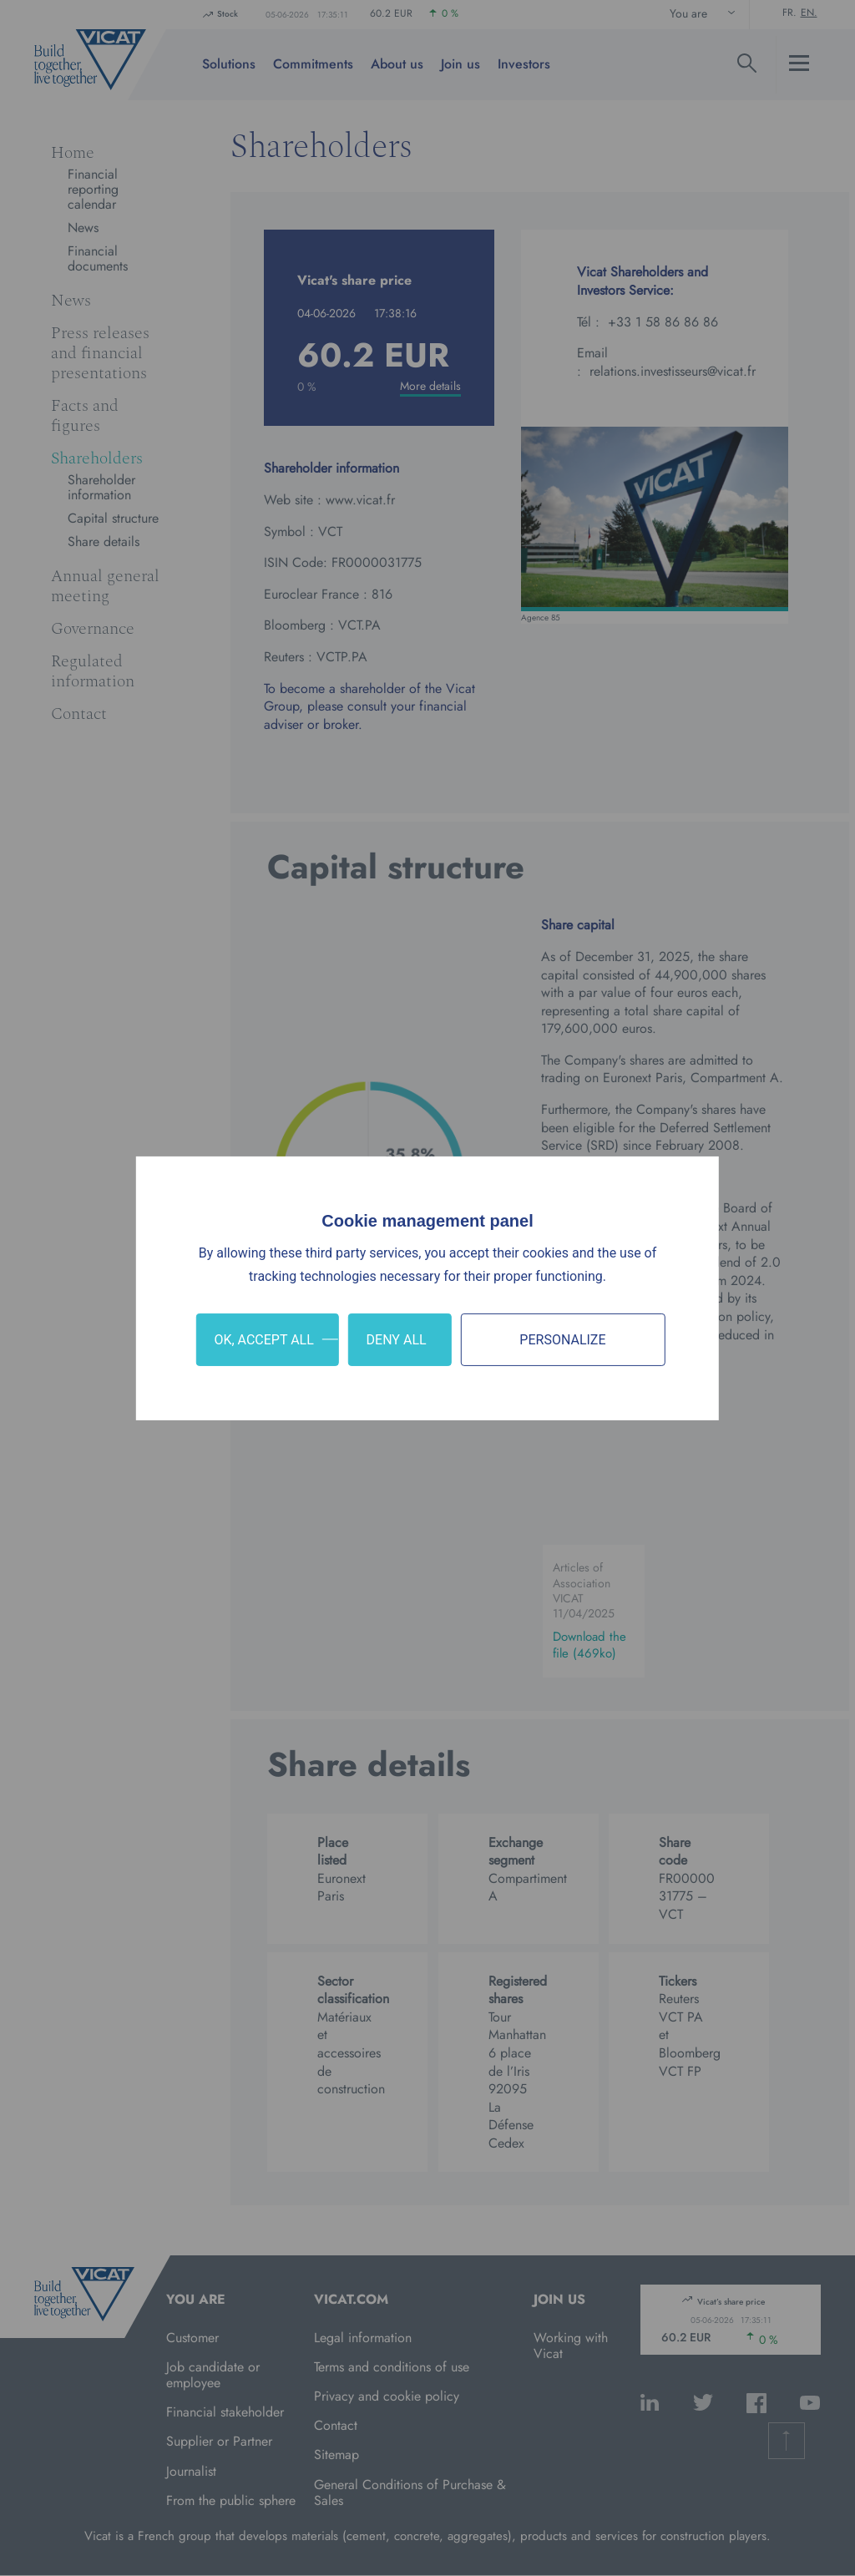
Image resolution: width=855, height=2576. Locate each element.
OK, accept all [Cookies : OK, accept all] (263, 1339)
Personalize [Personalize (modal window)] (562, 1339)
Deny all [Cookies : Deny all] (397, 1339)
